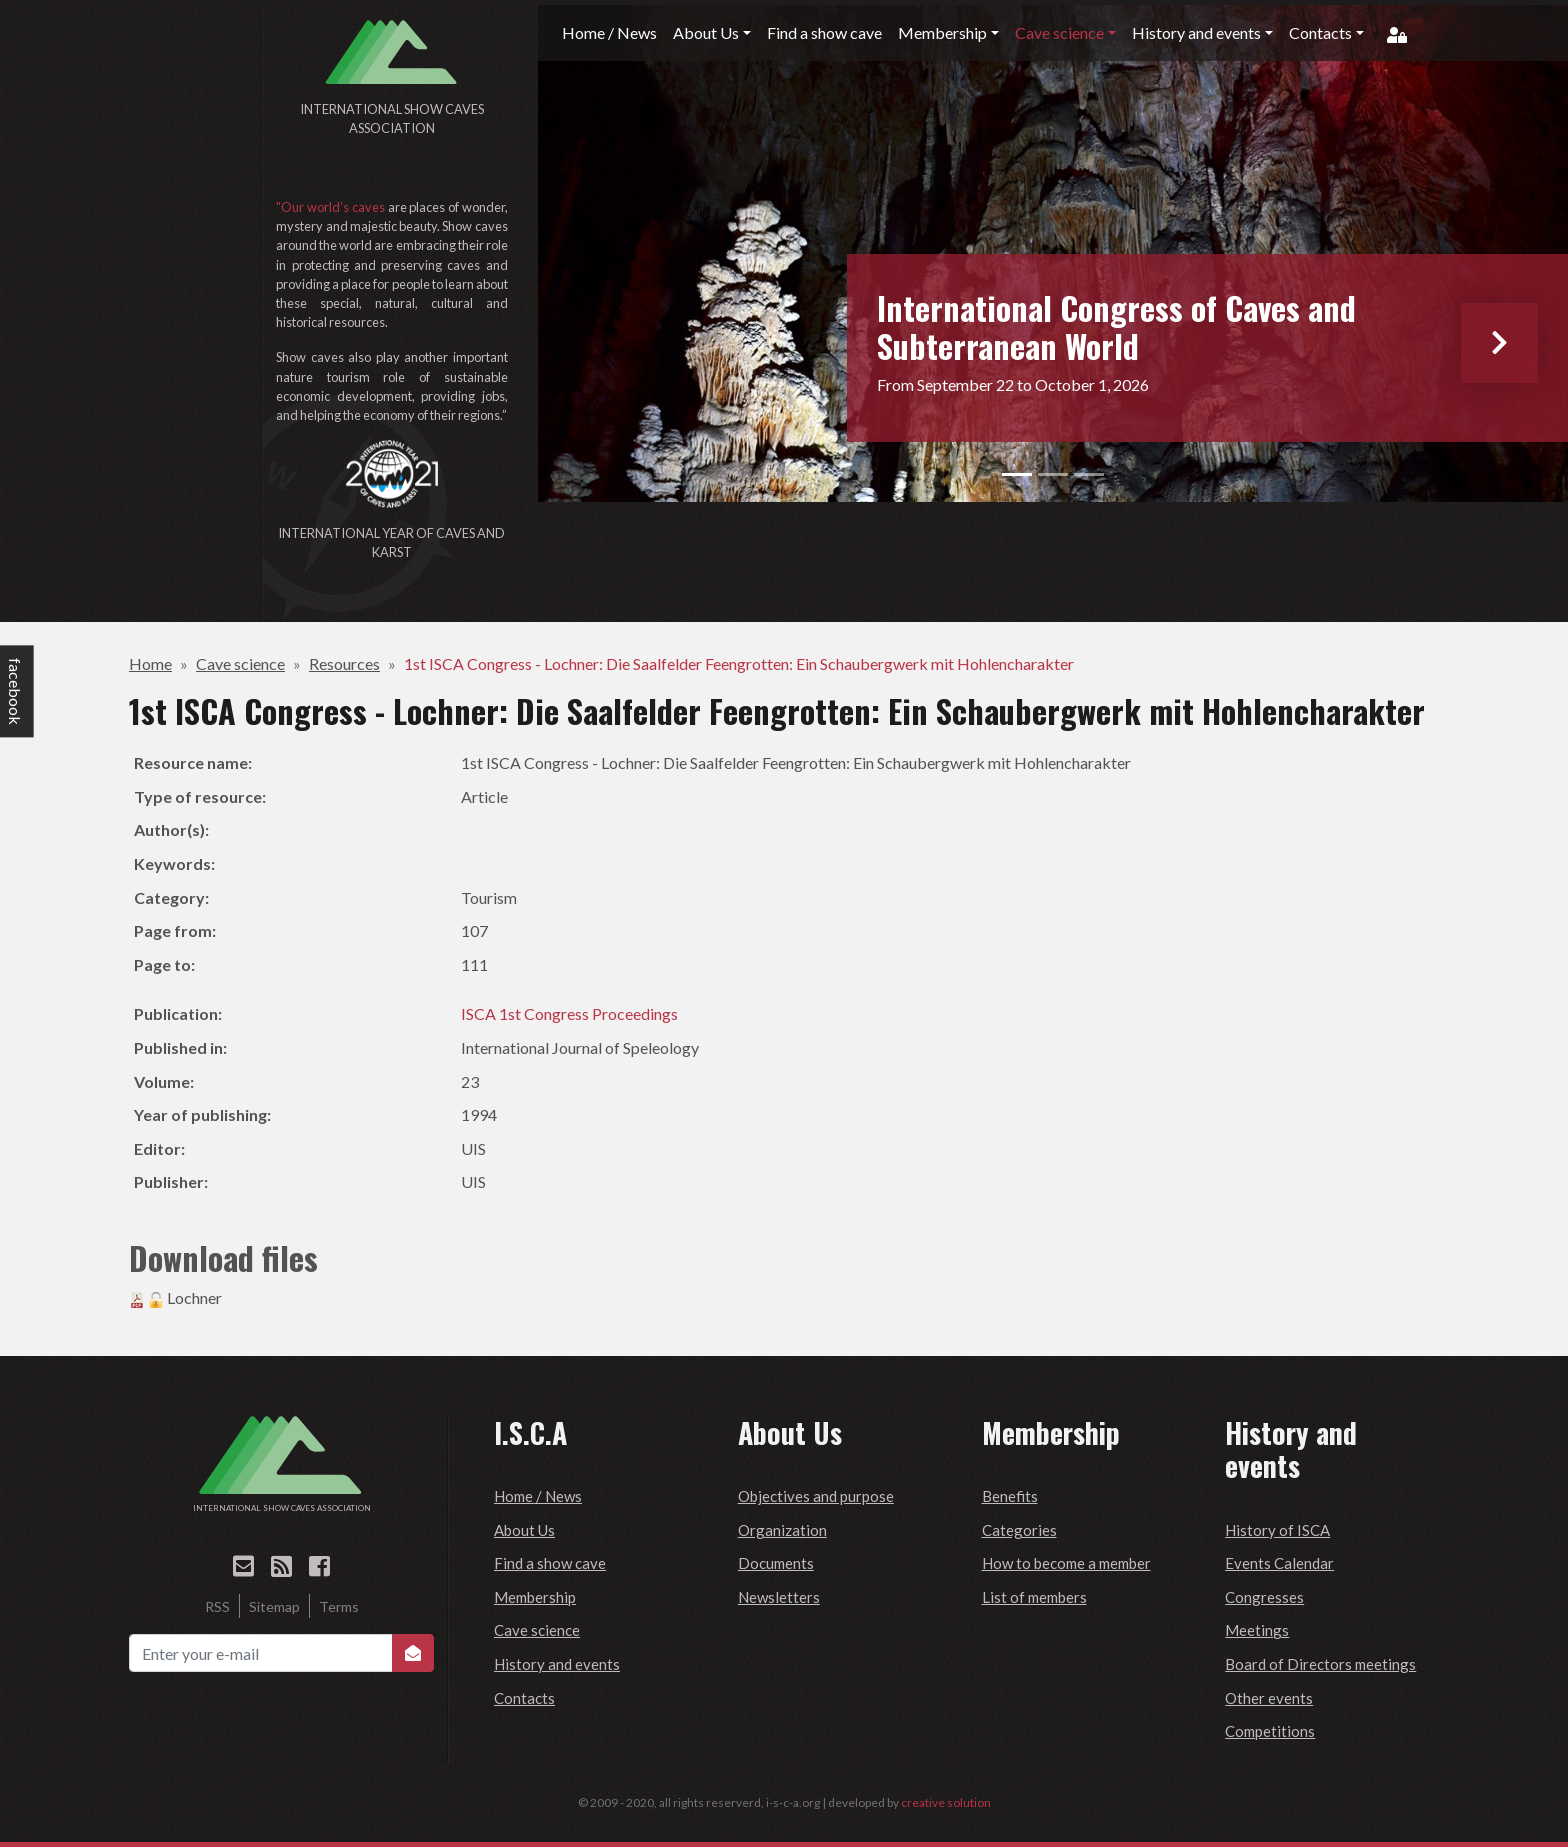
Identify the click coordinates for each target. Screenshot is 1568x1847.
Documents (776, 1563)
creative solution (946, 1802)
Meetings (1257, 1630)
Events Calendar (1279, 1563)
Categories (1019, 1530)
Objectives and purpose (816, 1496)
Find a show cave (550, 1563)
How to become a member (1066, 1563)
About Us (524, 1530)
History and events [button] (1196, 32)
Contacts (524, 1698)
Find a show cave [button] (824, 32)
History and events (557, 1664)
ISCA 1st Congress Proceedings (569, 1013)
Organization (782, 1530)
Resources (344, 663)
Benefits (1010, 1496)
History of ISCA (1277, 1530)
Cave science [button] (1059, 32)
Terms (339, 1606)
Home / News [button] (609, 32)
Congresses (1264, 1597)
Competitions (1270, 1731)
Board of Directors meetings (1320, 1664)
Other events (1269, 1698)
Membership (535, 1597)
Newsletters (779, 1597)
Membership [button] (942, 32)
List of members (1034, 1597)
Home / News (538, 1496)
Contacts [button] (1320, 32)
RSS (217, 1606)
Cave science (240, 663)
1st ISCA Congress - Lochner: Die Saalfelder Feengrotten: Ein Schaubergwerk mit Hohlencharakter (739, 663)
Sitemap (274, 1606)
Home (150, 663)
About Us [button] (706, 32)
